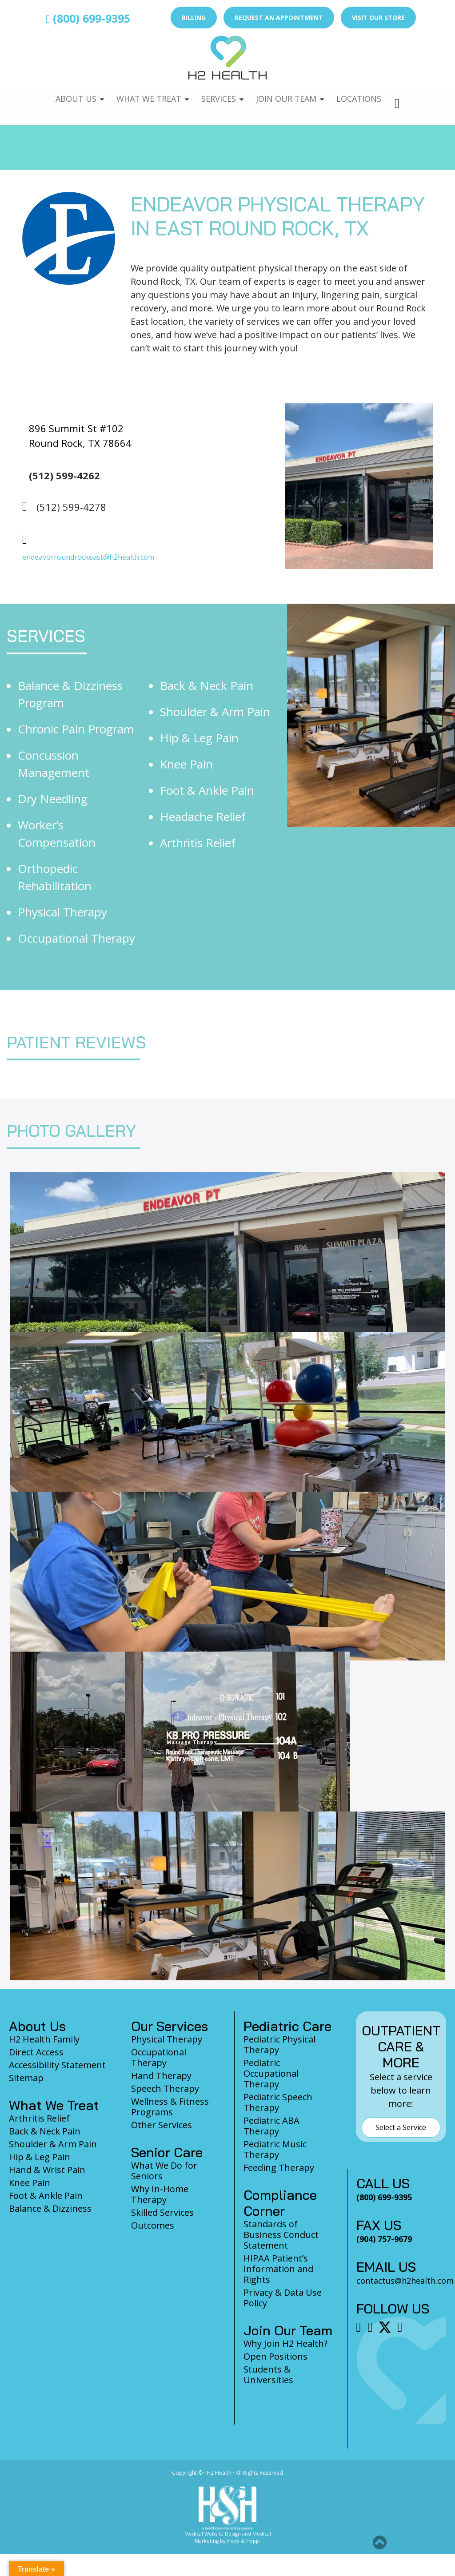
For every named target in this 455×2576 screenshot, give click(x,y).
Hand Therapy (161, 2076)
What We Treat (145, 93)
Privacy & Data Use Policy (282, 2297)
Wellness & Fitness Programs (170, 2106)
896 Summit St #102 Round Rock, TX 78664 (80, 436)
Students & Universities (268, 2374)
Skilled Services (162, 2212)
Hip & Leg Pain (199, 738)
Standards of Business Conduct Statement (281, 2234)
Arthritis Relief (197, 843)
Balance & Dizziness (50, 2208)
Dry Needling (53, 799)
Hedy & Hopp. (243, 2540)
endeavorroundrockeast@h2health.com (88, 557)
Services (217, 93)
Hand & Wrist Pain (47, 2170)
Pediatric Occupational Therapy (271, 2073)
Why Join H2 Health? (285, 2343)
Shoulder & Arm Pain (215, 712)
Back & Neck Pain (206, 685)
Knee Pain (186, 764)
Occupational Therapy (76, 938)
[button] (380, 2542)
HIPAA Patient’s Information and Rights (278, 2268)
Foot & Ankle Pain (207, 790)
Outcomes (152, 2225)
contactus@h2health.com (405, 2280)
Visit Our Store (378, 17)
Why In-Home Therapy (159, 2194)
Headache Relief (203, 816)
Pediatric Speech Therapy (277, 2102)
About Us (71, 93)
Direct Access (36, 2052)
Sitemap (26, 2078)
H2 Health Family (44, 2039)
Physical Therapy (62, 912)
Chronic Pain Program (76, 729)
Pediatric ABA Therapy (271, 2125)
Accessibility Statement (57, 2065)
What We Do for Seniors (164, 2170)
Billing (194, 17)
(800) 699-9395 (88, 18)
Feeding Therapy (278, 2168)
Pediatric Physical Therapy (279, 2044)
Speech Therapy (165, 2088)
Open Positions (275, 2356)
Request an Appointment (279, 17)
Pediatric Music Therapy (275, 2149)
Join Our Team (288, 93)
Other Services (161, 2125)
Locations (363, 93)
